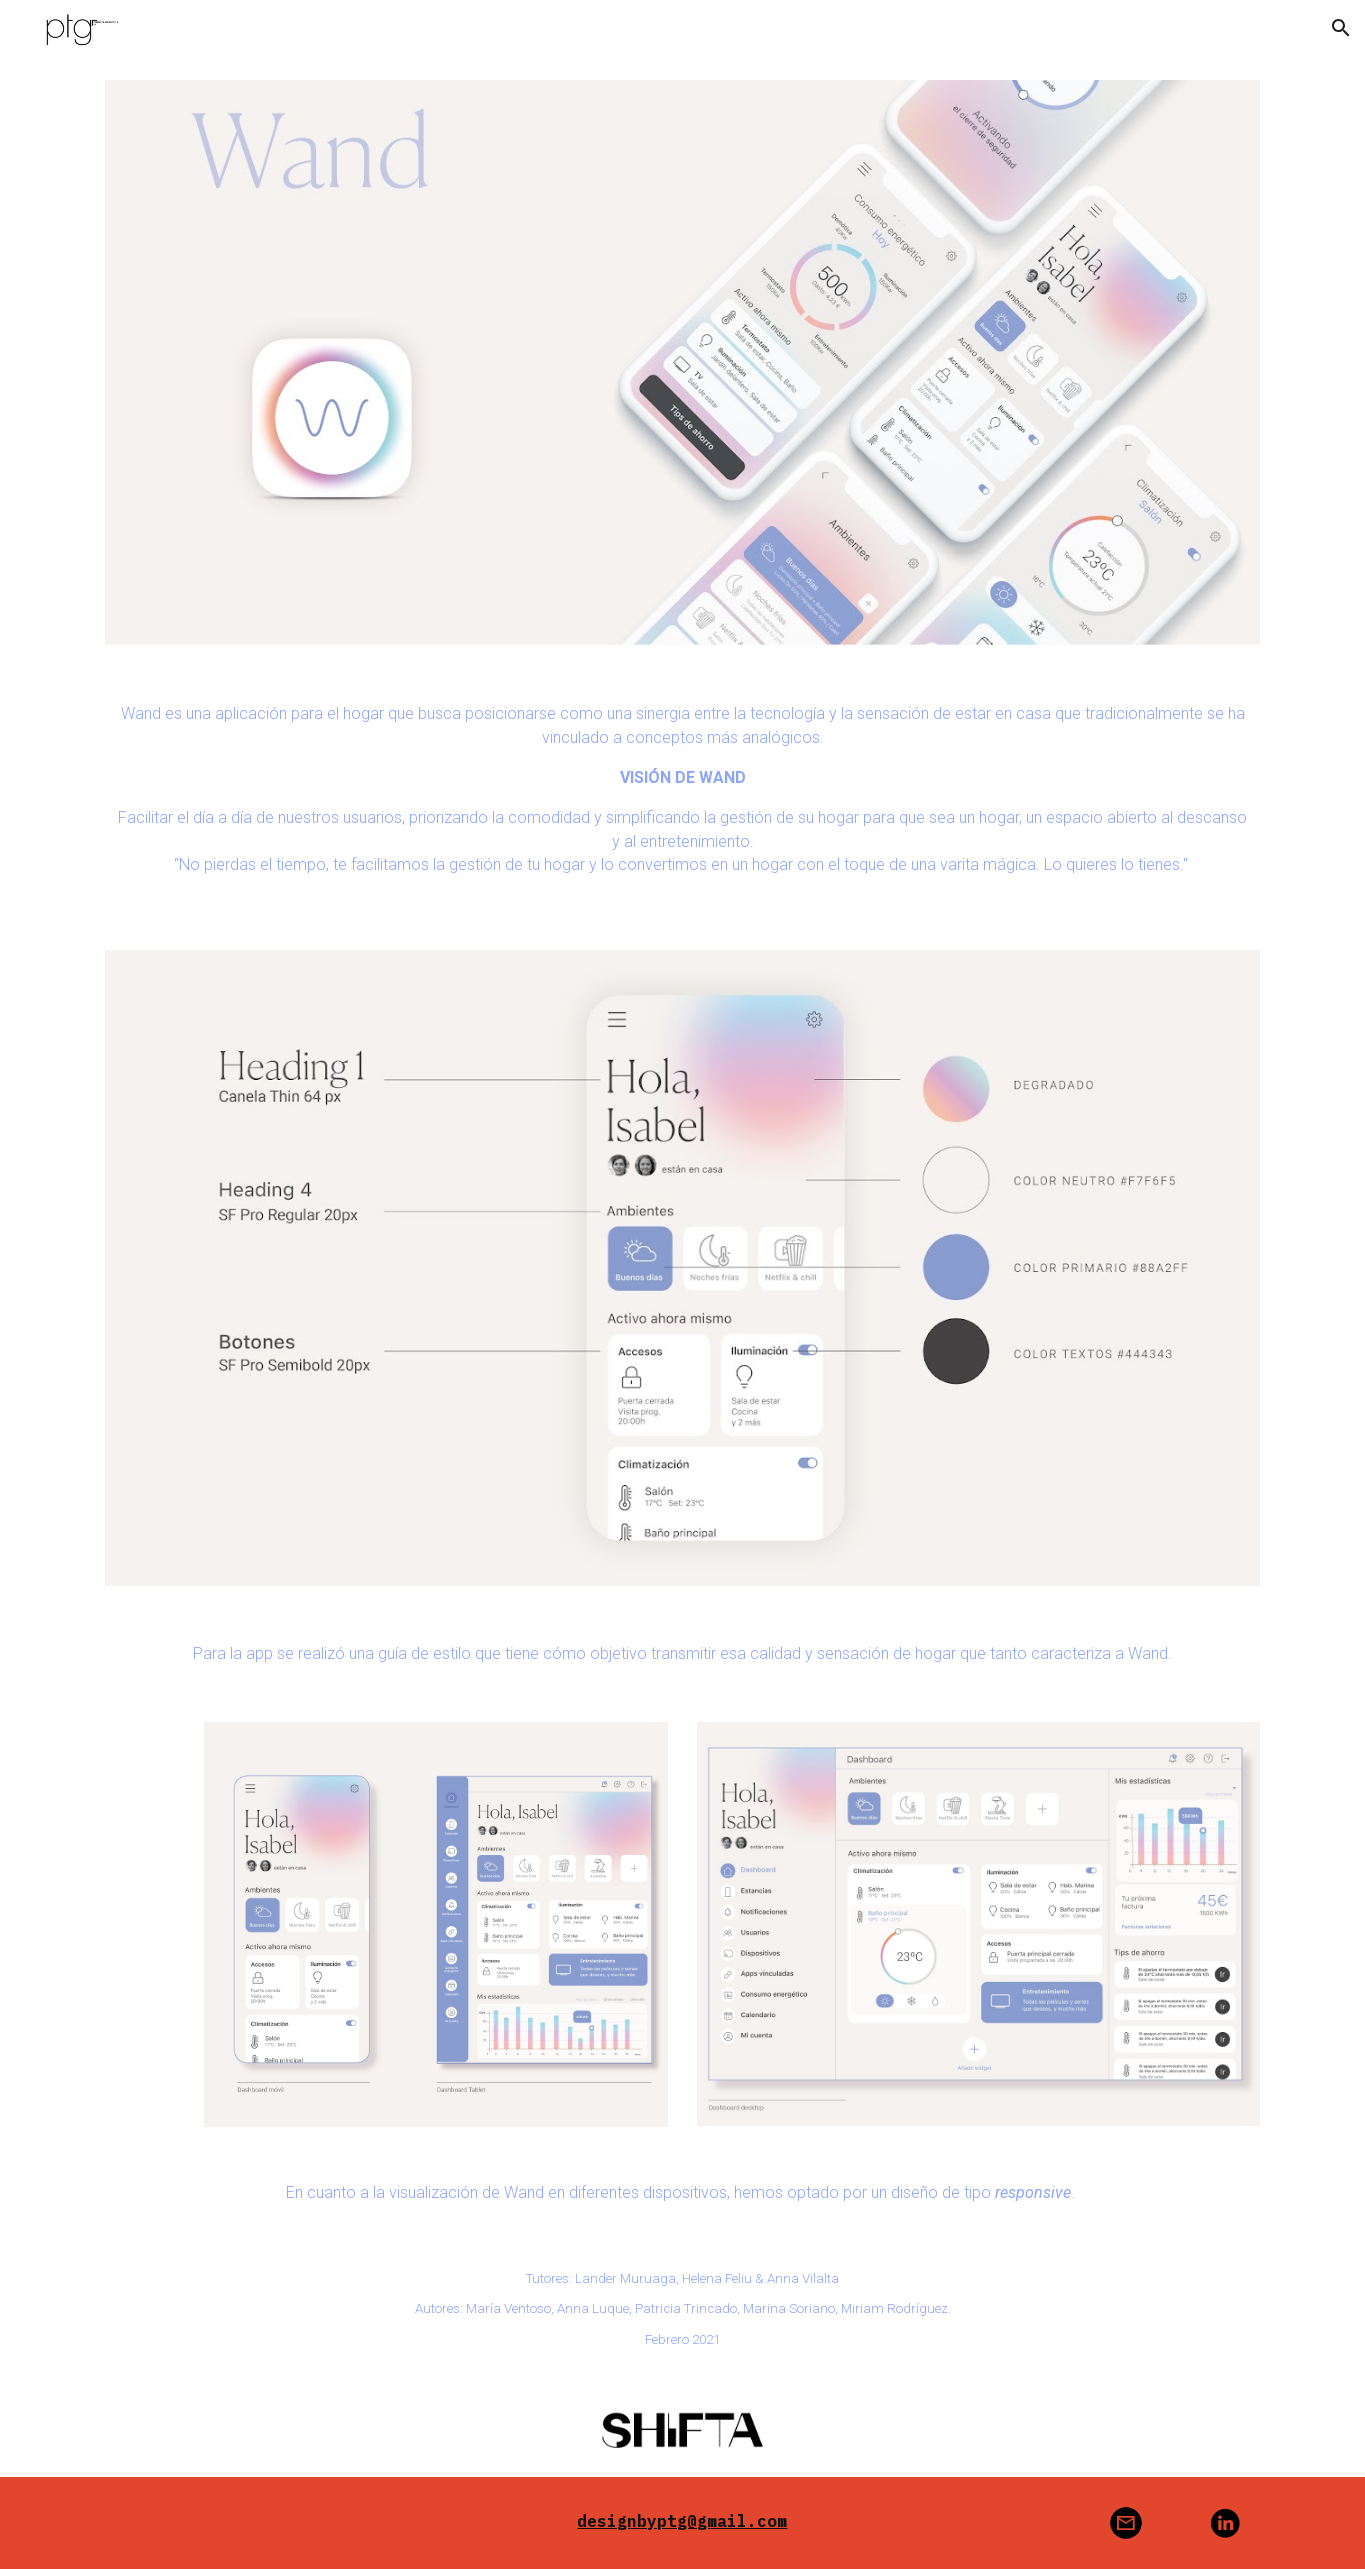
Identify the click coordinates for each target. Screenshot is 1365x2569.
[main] (682, 798)
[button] (1341, 28)
